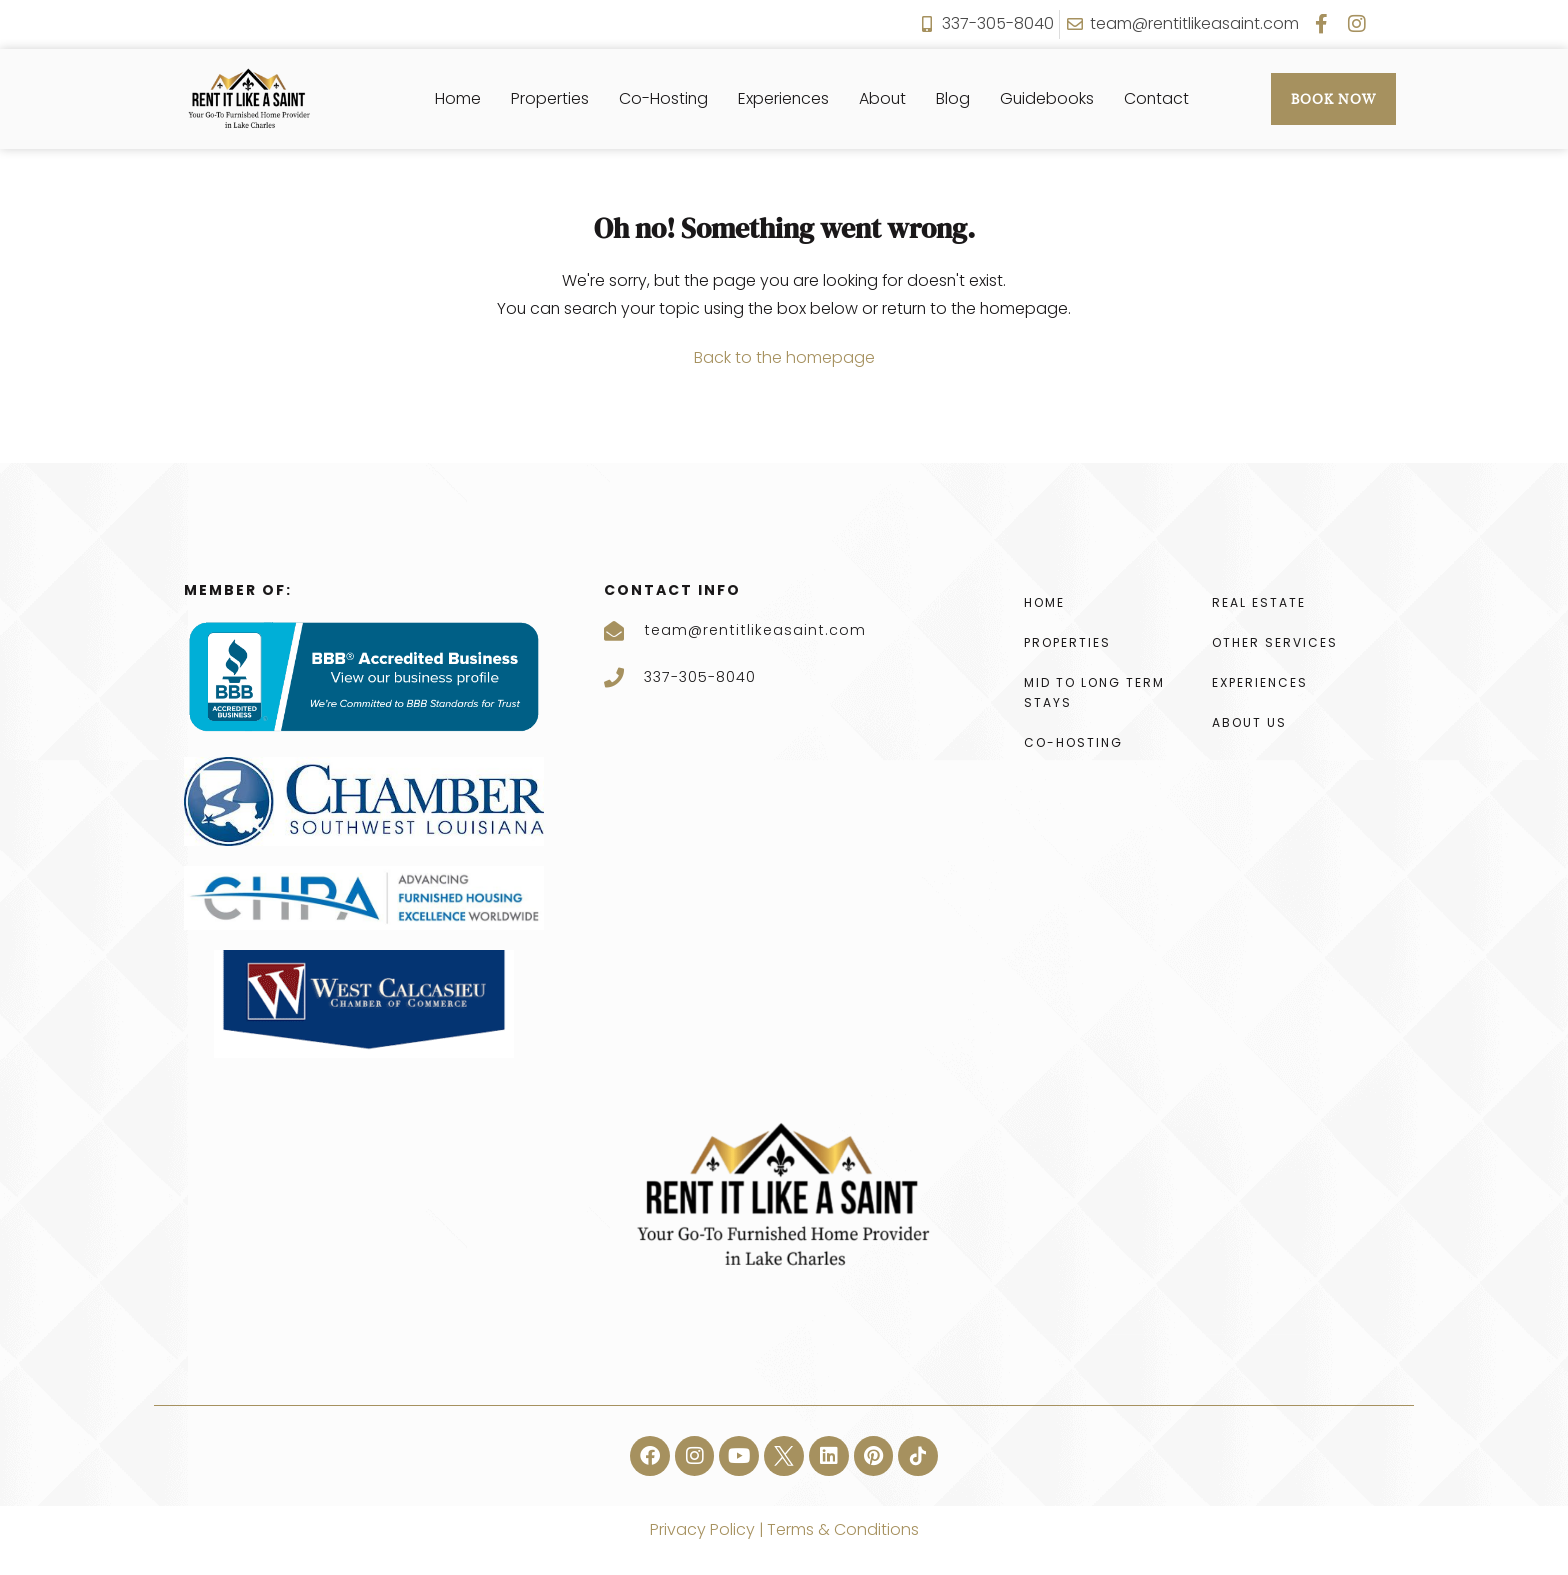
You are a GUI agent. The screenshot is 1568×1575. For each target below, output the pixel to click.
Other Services (1275, 642)
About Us (1249, 722)
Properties (548, 98)
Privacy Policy (701, 1529)
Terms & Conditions (841, 1529)
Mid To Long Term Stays (1094, 692)
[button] (649, 1456)
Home (456, 98)
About (883, 98)
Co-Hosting (662, 98)
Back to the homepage (784, 357)
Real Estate (1259, 602)
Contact (1159, 98)
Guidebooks (1048, 98)
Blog (954, 98)
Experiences (783, 98)
